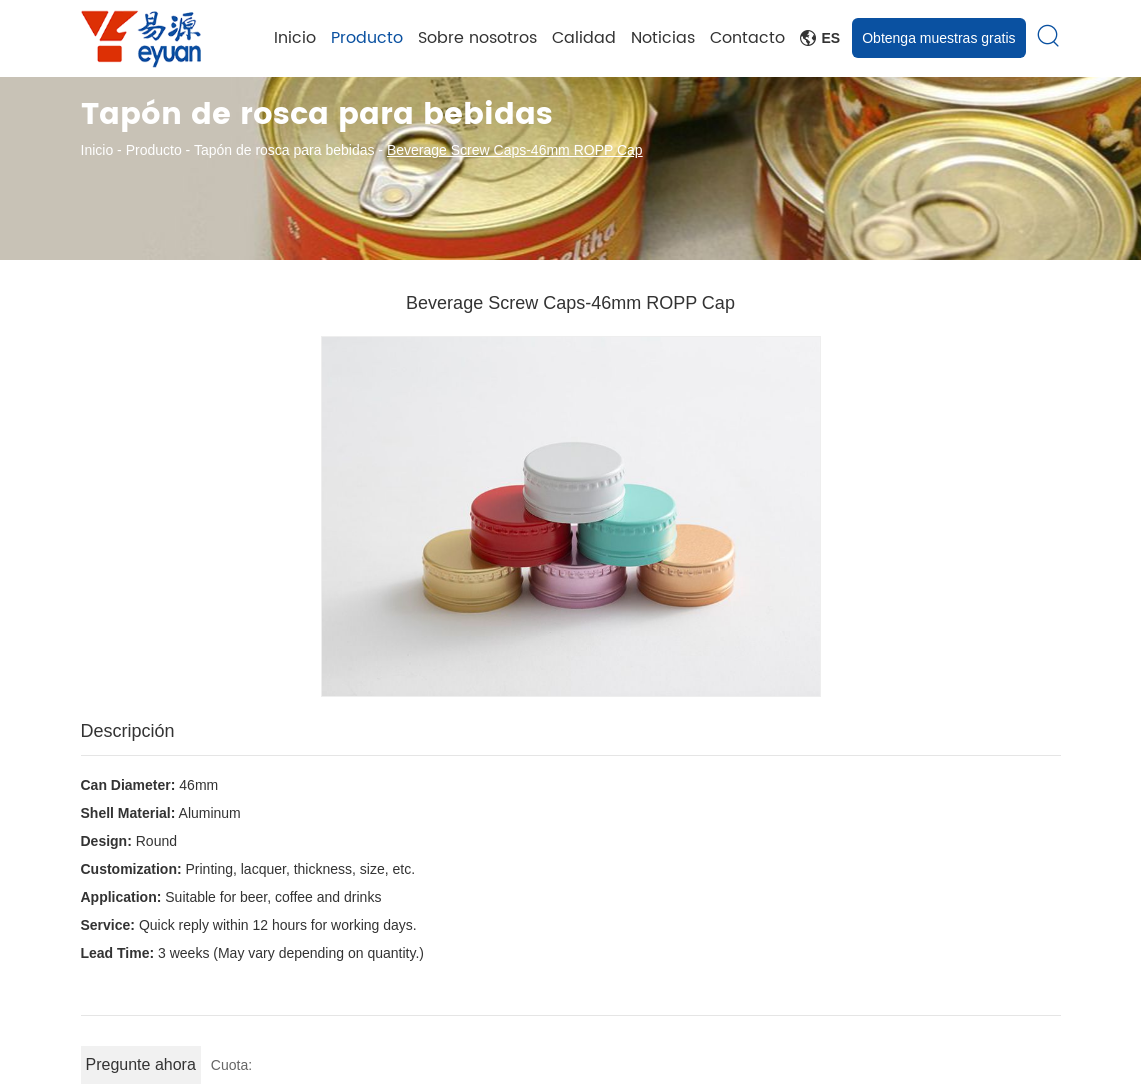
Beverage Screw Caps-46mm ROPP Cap (515, 150)
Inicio (295, 38)
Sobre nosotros (477, 38)
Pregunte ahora (141, 1064)
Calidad (584, 38)
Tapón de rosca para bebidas (284, 150)
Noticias (663, 38)
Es (820, 38)
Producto (367, 38)
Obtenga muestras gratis (938, 38)
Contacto (747, 38)
